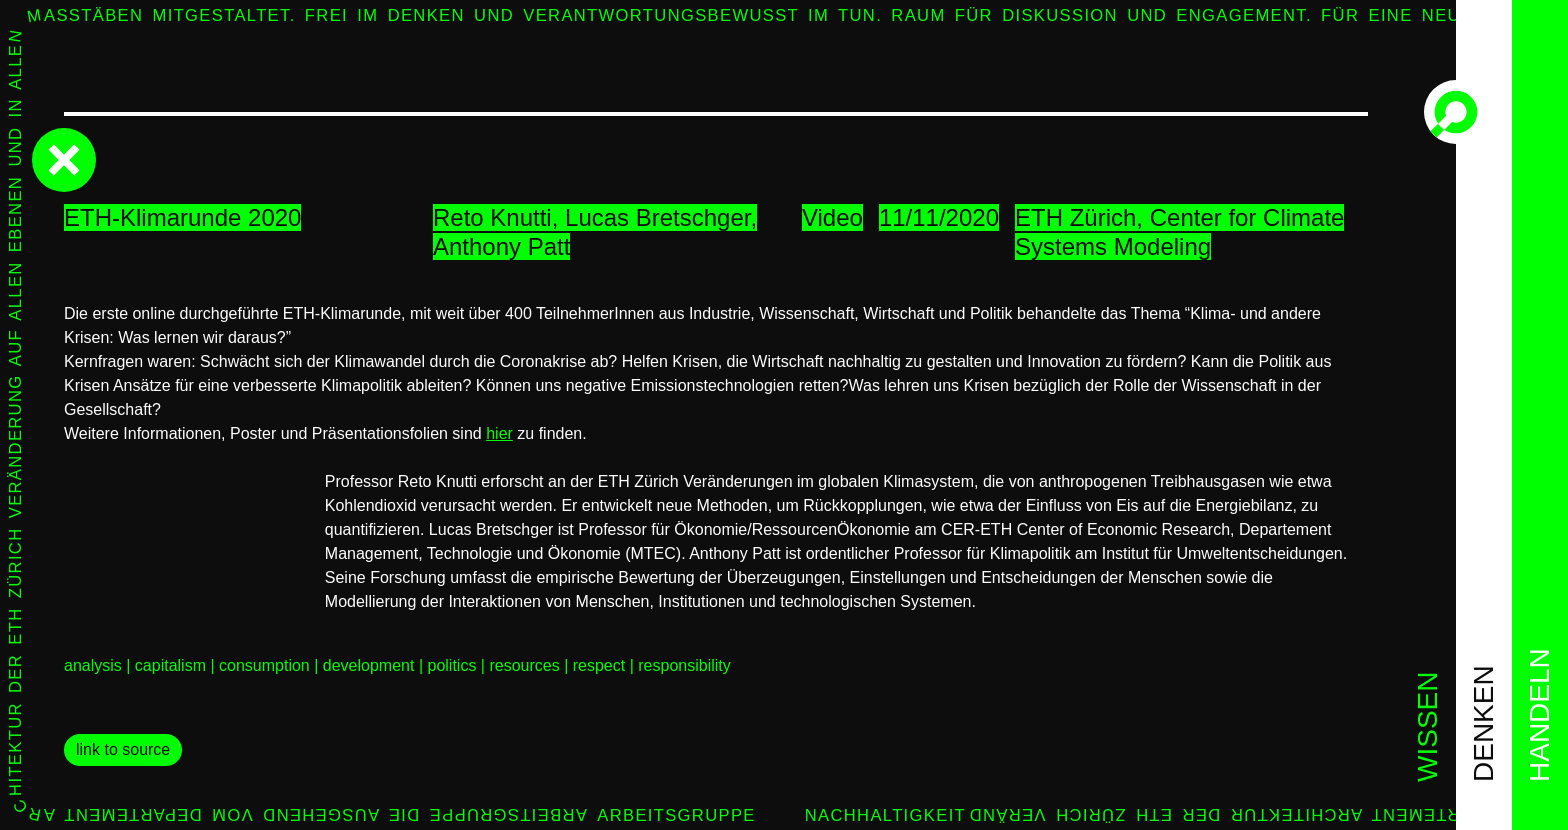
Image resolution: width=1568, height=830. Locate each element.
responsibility (684, 665)
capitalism (170, 665)
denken (1483, 723)
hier (499, 433)
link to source (123, 749)
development (369, 665)
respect (599, 665)
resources (524, 665)
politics (451, 665)
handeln (1539, 715)
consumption (264, 665)
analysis (93, 665)
